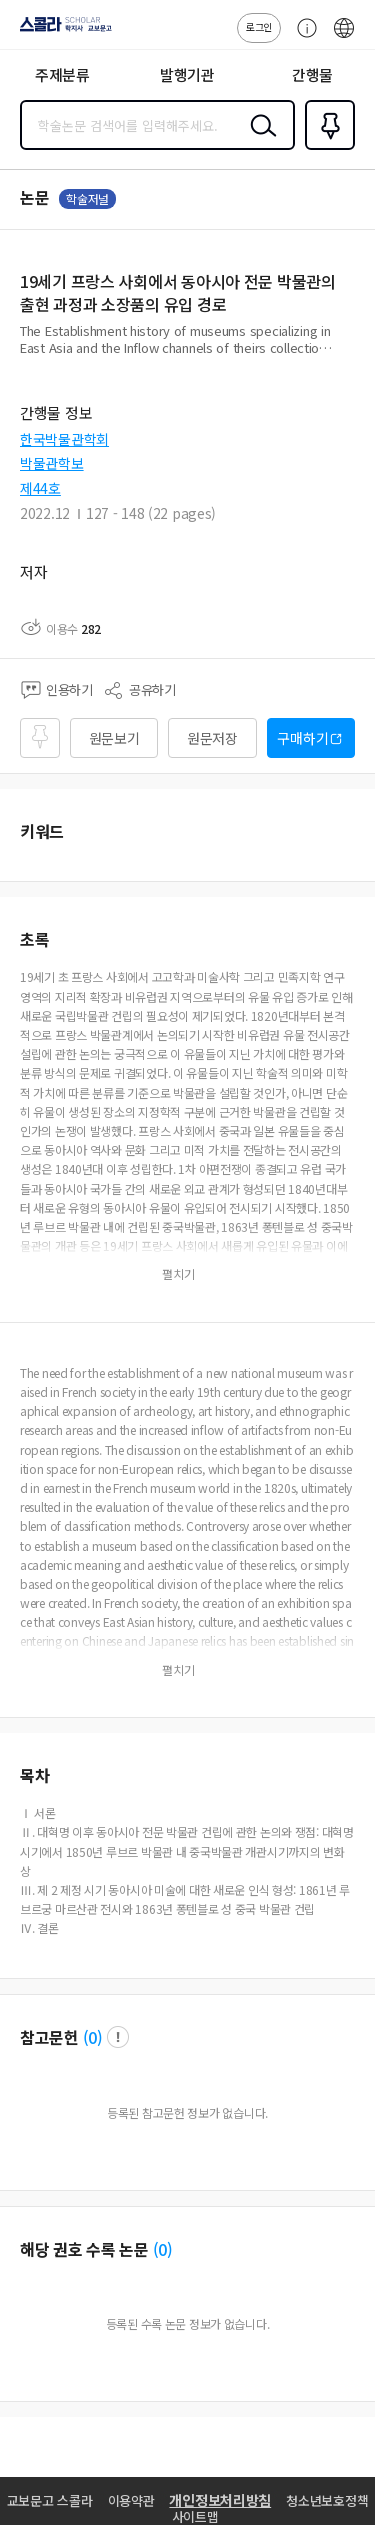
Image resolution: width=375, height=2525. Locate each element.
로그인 (259, 26)
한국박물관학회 (64, 439)
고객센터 (302, 38)
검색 (259, 141)
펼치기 (350, 356)
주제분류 (62, 74)
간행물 (312, 74)
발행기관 (187, 74)
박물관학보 (52, 463)
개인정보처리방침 (220, 2500)
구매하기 (302, 738)
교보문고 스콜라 (50, 2500)
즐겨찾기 (326, 148)
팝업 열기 (118, 2037)
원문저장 (212, 738)
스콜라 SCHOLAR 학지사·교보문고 (60, 31)
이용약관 (131, 2500)
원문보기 (114, 738)
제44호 (40, 488)
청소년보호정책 (327, 2500)
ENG (344, 38)
